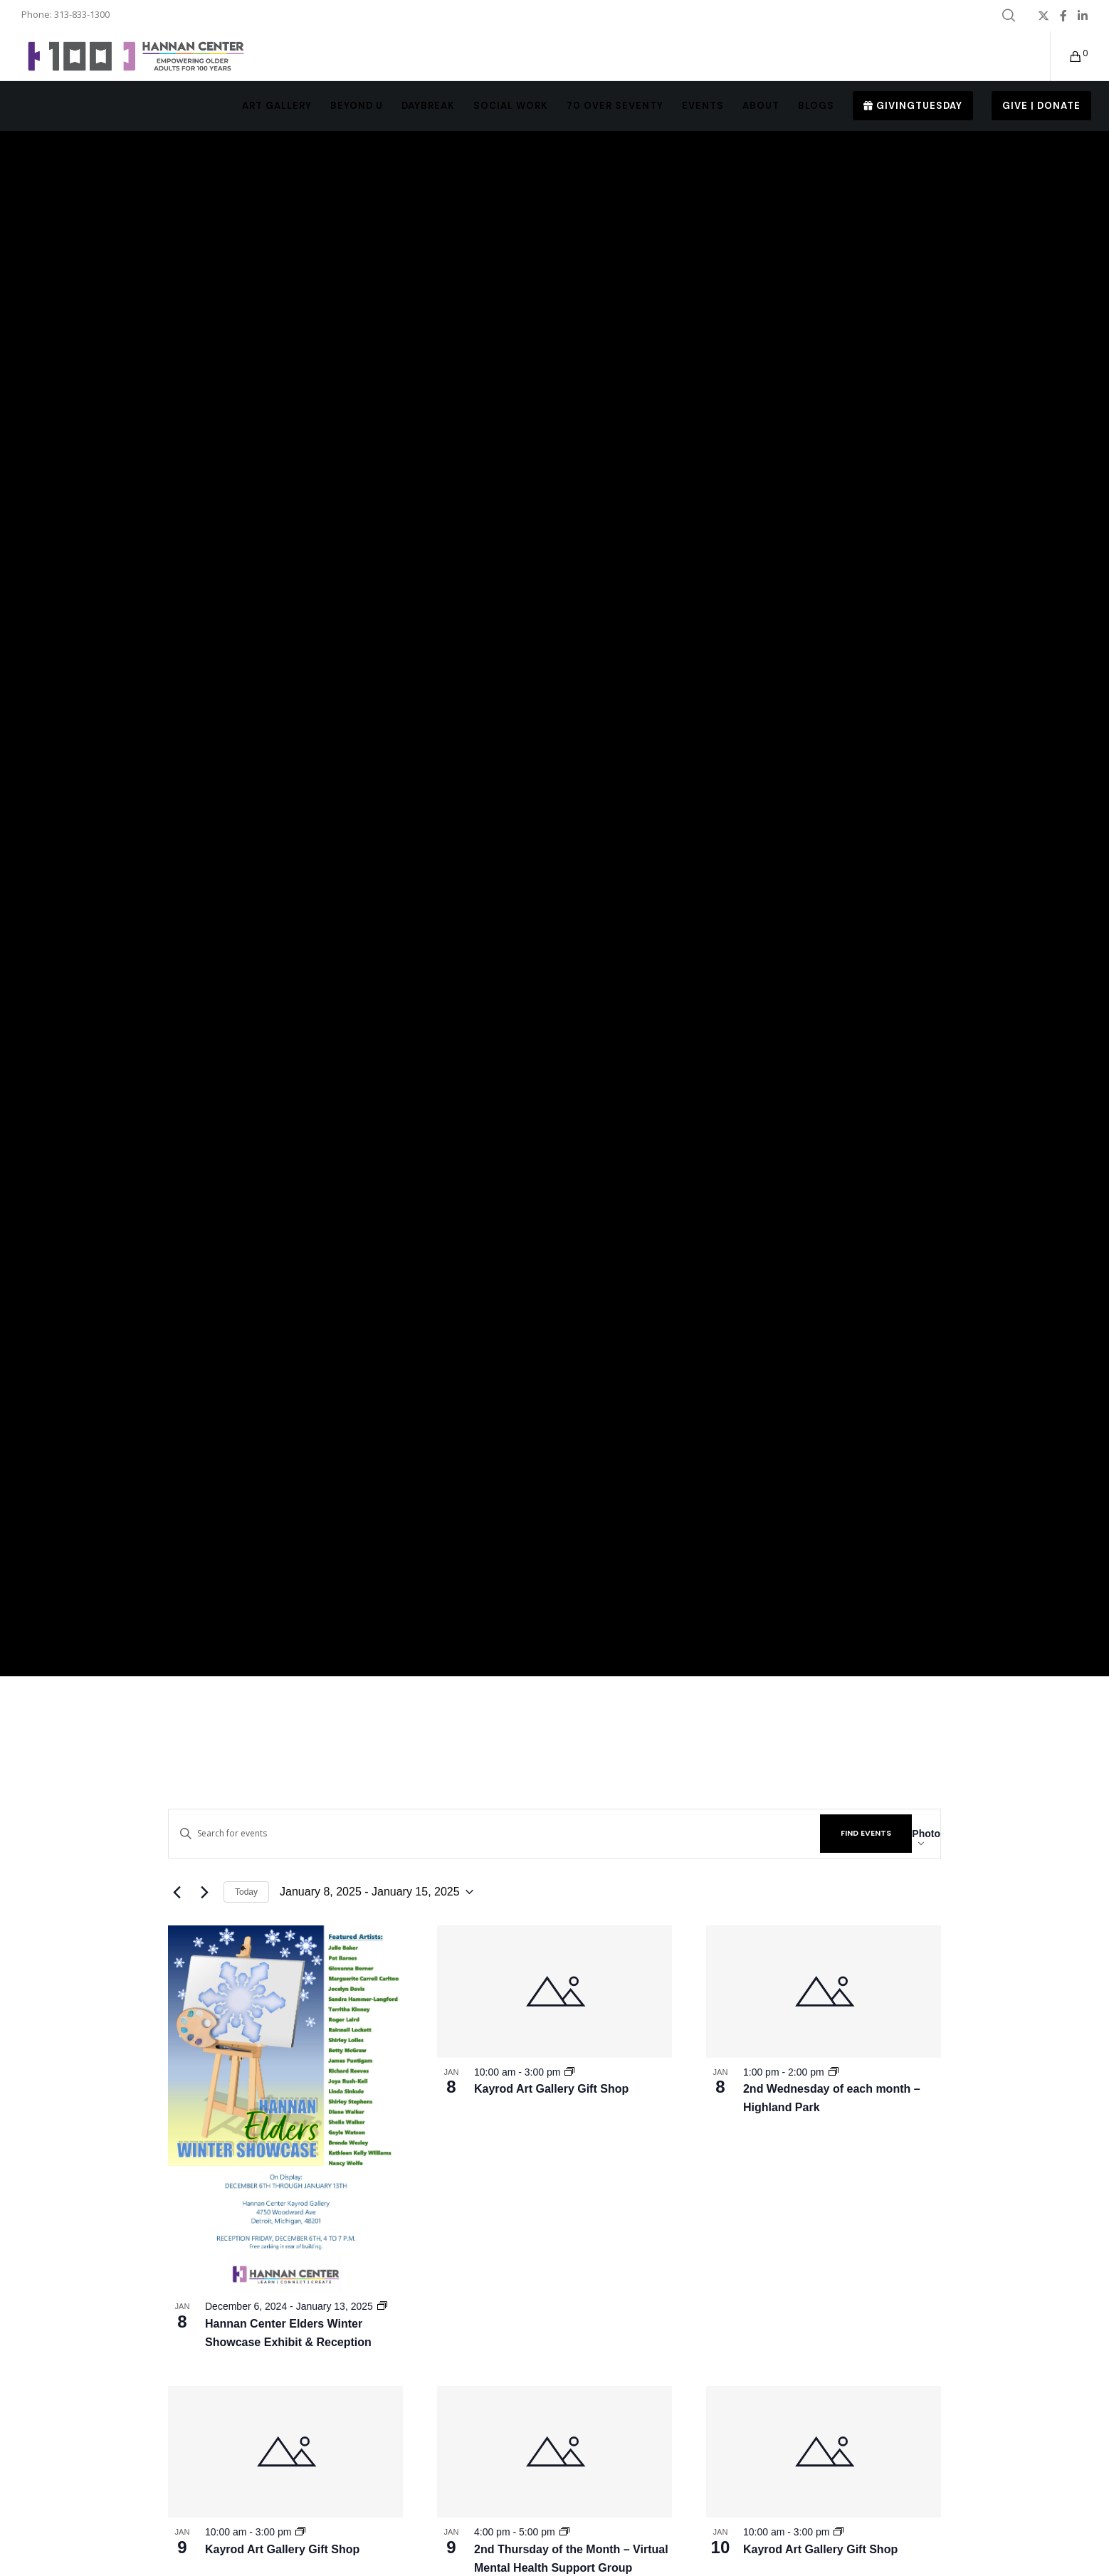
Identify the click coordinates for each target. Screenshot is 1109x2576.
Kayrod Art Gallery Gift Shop (551, 2089)
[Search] (1008, 15)
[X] (1043, 15)
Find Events (866, 1833)
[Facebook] (1063, 15)
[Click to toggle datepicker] (376, 1892)
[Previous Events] (176, 1892)
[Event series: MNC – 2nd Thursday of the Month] (564, 2532)
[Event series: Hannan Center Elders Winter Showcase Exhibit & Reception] (382, 2306)
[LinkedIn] (1083, 15)
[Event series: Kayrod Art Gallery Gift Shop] (569, 2072)
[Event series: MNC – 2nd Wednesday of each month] (834, 2072)
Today (246, 1892)
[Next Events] (204, 1892)
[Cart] (1067, 56)
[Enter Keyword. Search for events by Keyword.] (494, 1833)
